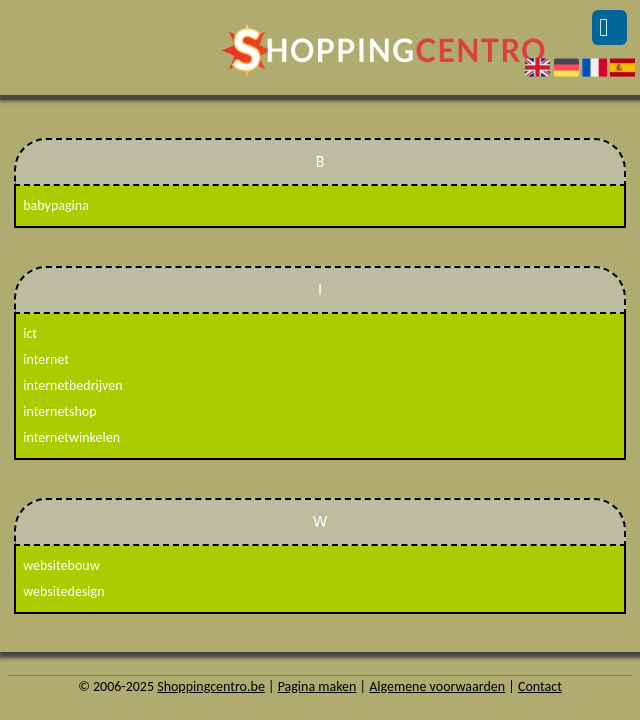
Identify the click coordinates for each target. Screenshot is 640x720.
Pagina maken (317, 686)
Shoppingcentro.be (211, 686)
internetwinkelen (71, 437)
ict (30, 333)
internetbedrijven (72, 385)
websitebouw (61, 565)
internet (46, 359)
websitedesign (63, 591)
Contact (540, 686)
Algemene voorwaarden (437, 686)
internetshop (59, 411)
